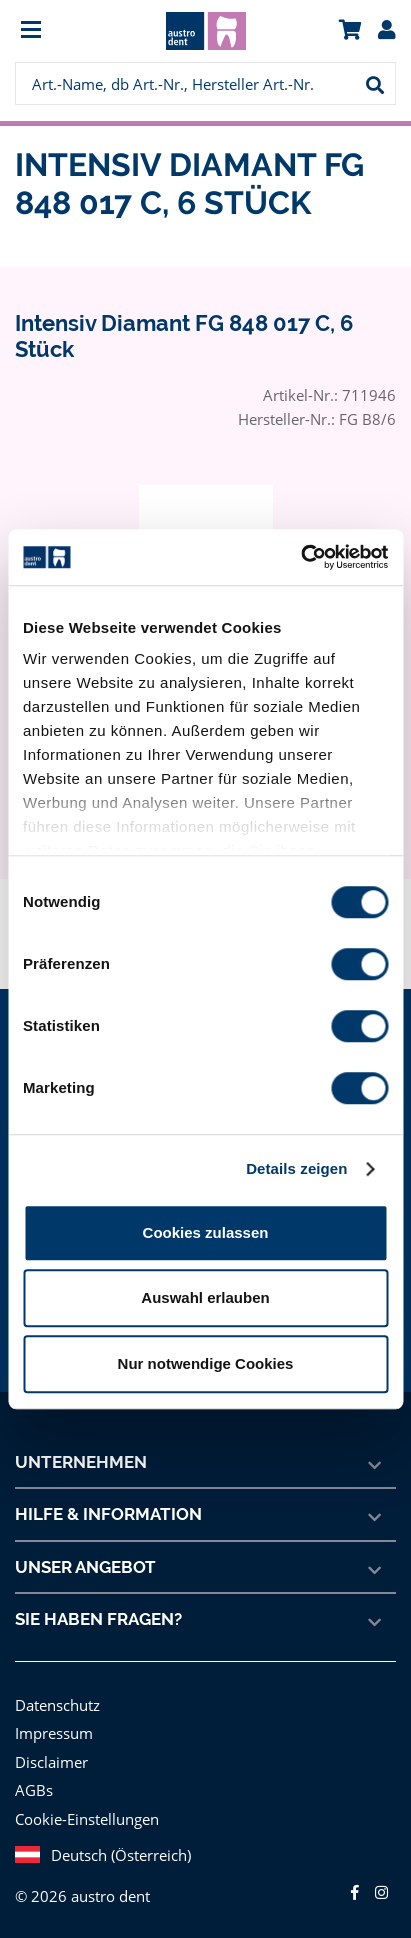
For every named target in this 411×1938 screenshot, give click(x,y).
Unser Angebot (86, 1567)
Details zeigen (296, 1168)
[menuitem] (62, 31)
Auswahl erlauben (205, 1297)
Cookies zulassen (206, 1232)
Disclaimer (50, 1761)
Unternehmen (81, 1462)
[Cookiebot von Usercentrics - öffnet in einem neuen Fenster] (300, 557)
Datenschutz (56, 1704)
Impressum (52, 1732)
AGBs (34, 1789)
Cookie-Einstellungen (86, 1818)
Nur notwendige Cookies (206, 1363)
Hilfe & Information (107, 1514)
